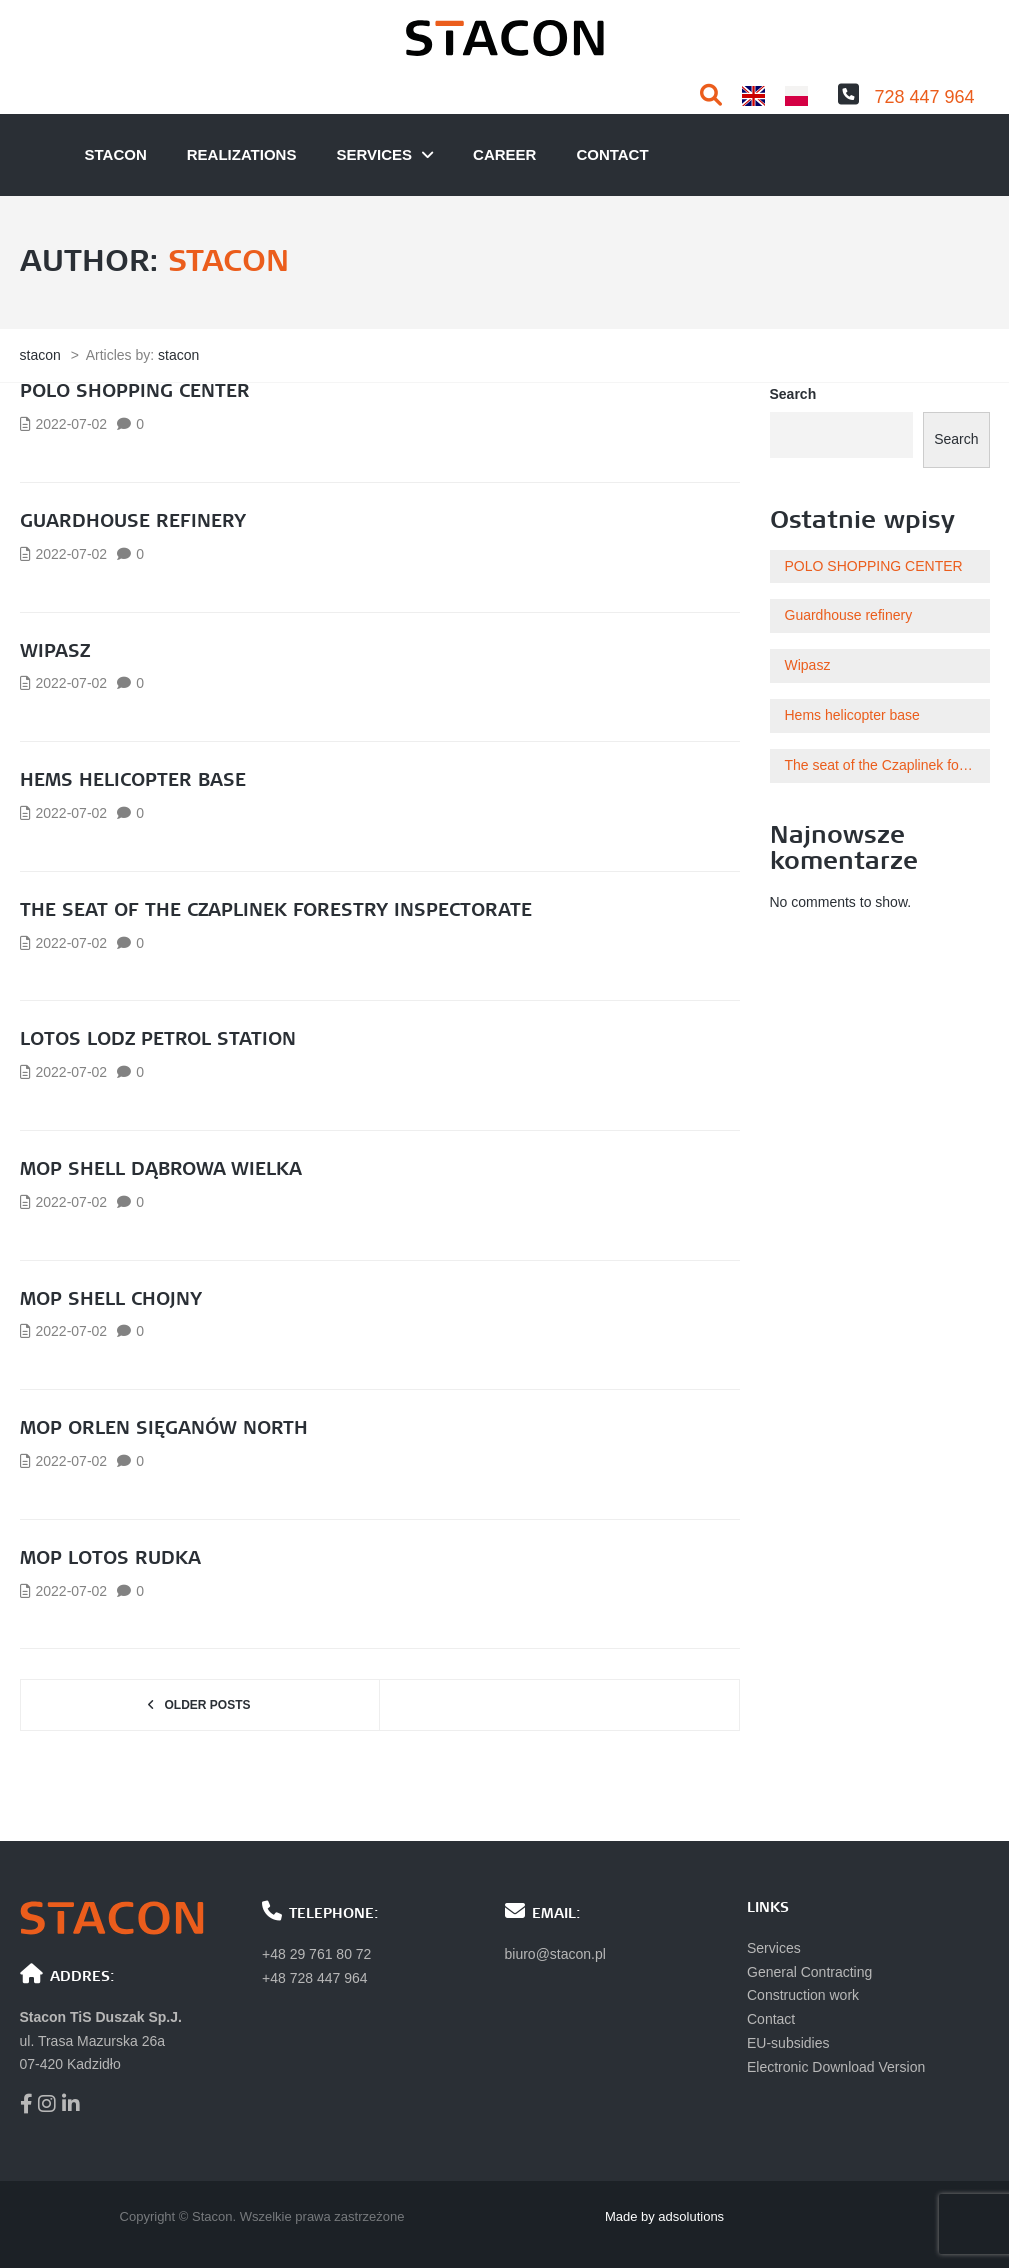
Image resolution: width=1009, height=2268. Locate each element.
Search (793, 394)
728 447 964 (924, 97)
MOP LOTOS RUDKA (110, 1559)
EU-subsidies (788, 2043)
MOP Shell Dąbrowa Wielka (161, 1170)
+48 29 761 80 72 (316, 1954)
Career (504, 154)
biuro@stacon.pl (555, 1954)
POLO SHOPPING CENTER (135, 392)
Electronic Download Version (836, 2067)
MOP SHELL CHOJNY (111, 1300)
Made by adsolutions (664, 2216)
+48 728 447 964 (315, 1978)
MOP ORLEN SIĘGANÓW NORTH (164, 1429)
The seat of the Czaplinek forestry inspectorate (276, 911)
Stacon (116, 154)
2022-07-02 (72, 424)
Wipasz (55, 652)
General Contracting (809, 1972)
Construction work (803, 1995)
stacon (228, 262)
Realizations (242, 154)
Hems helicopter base (133, 781)
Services (374, 154)
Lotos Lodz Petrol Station (158, 1040)
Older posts (207, 1705)
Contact (612, 154)
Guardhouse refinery (133, 522)
